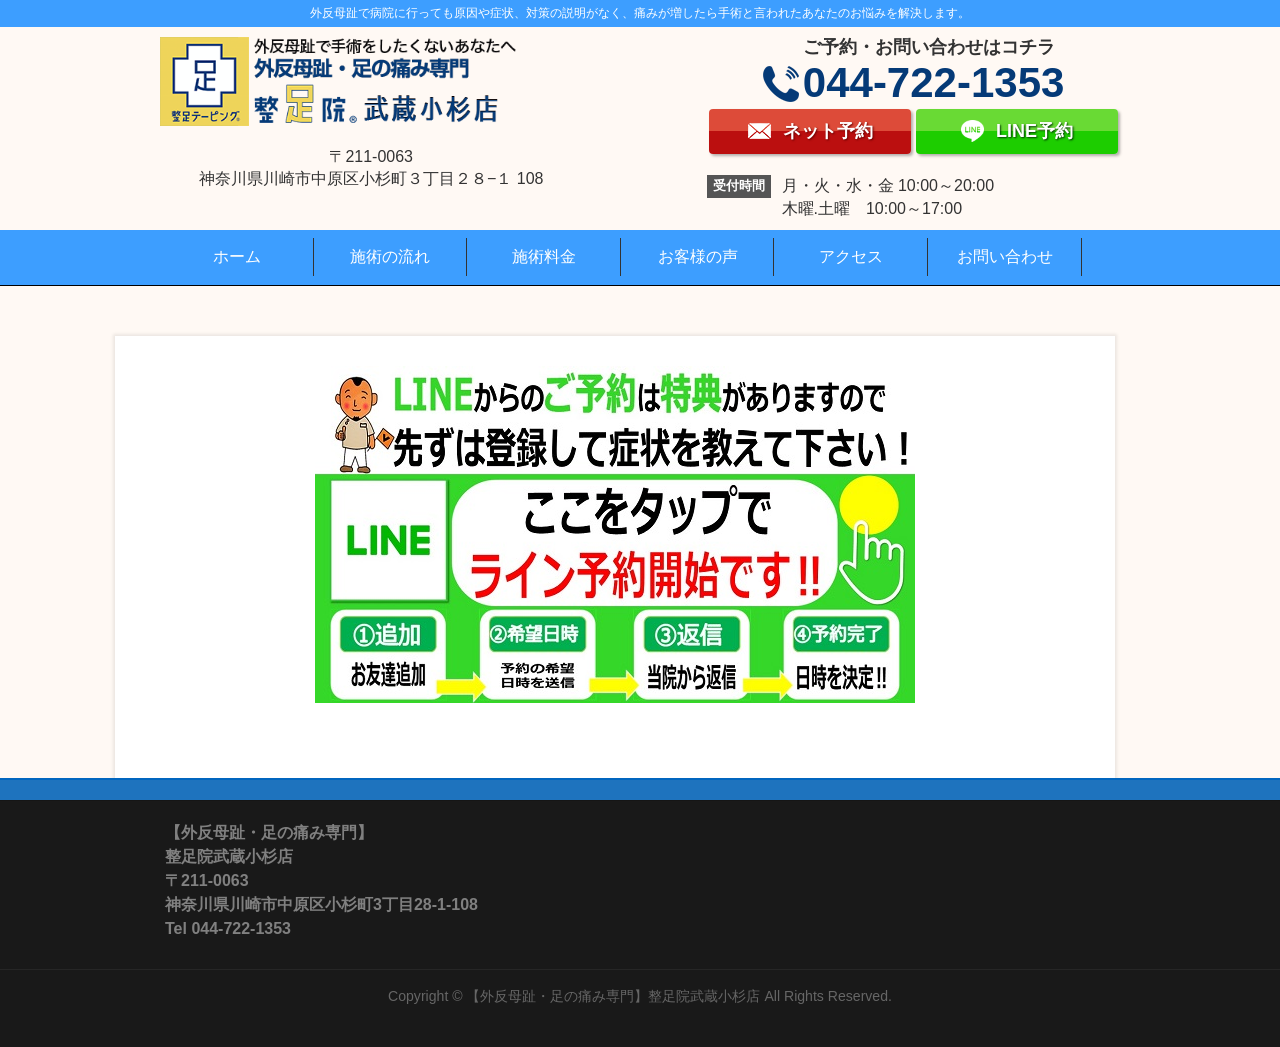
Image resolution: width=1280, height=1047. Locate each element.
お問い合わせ (1005, 256)
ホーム (237, 256)
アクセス (851, 256)
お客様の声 (698, 256)
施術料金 (544, 256)
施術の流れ (390, 256)
